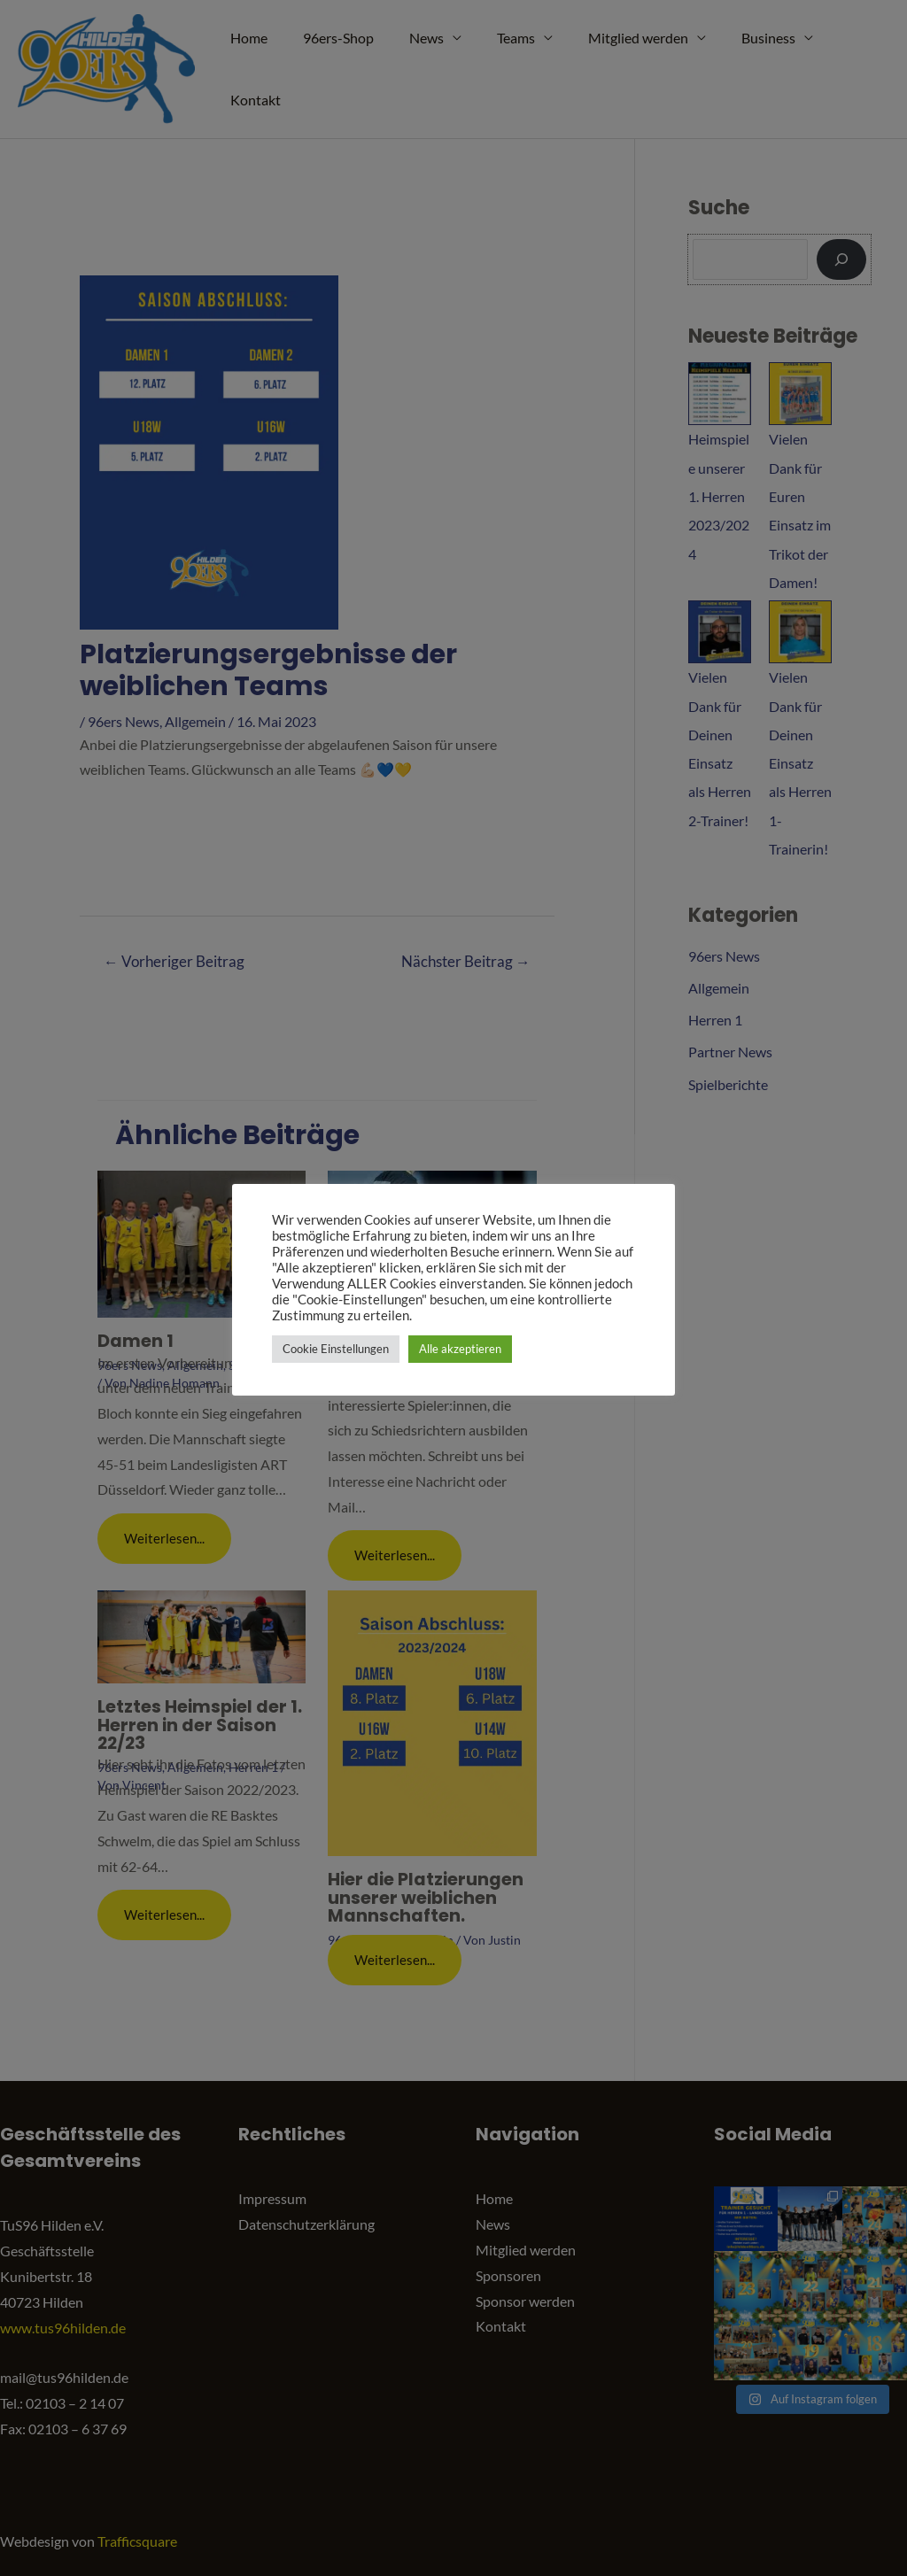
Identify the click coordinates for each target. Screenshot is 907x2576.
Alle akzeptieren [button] (460, 1349)
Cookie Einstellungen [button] (336, 1349)
